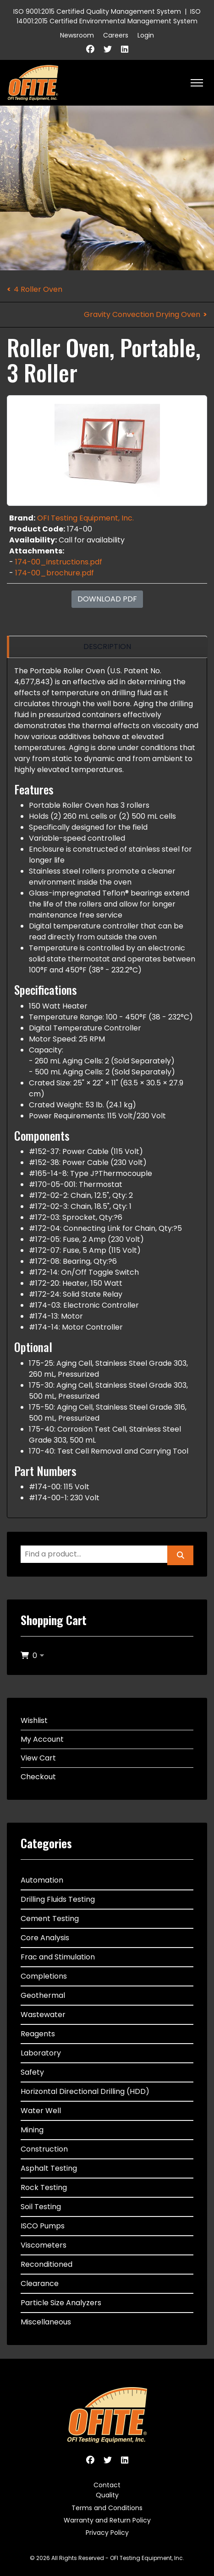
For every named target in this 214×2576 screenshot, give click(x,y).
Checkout (38, 1776)
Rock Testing (44, 2187)
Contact (107, 2485)
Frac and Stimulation (58, 1957)
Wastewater (43, 2014)
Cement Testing (50, 1918)
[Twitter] (108, 49)
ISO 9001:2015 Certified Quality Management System (97, 11)
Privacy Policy (107, 2532)
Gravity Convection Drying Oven (142, 314)
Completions (44, 1976)
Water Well (41, 2110)
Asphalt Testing (49, 2168)
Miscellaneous (46, 2322)
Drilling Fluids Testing (58, 1899)
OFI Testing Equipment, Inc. (85, 518)
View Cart (38, 1758)
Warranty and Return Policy (107, 2520)
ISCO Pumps (43, 2226)
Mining (32, 2130)
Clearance (40, 2283)
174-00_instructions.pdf (58, 562)
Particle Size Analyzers (61, 2302)
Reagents (38, 2034)
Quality (107, 2495)
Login (145, 35)
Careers (115, 35)
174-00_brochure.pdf (54, 573)
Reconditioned (46, 2264)
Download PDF (107, 599)
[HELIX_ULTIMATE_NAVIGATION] (197, 83)
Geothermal (43, 1995)
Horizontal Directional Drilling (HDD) (85, 2091)
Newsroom (77, 35)
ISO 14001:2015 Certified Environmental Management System (108, 16)
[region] (107, 647)
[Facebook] (90, 49)
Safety (32, 2072)
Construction (44, 2149)
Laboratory (41, 2053)
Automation (42, 1880)
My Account (42, 1739)
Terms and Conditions (107, 2507)
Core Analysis (45, 1937)
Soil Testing (41, 2206)
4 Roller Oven (38, 289)
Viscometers (43, 2245)
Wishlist (34, 1720)
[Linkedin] (124, 49)
